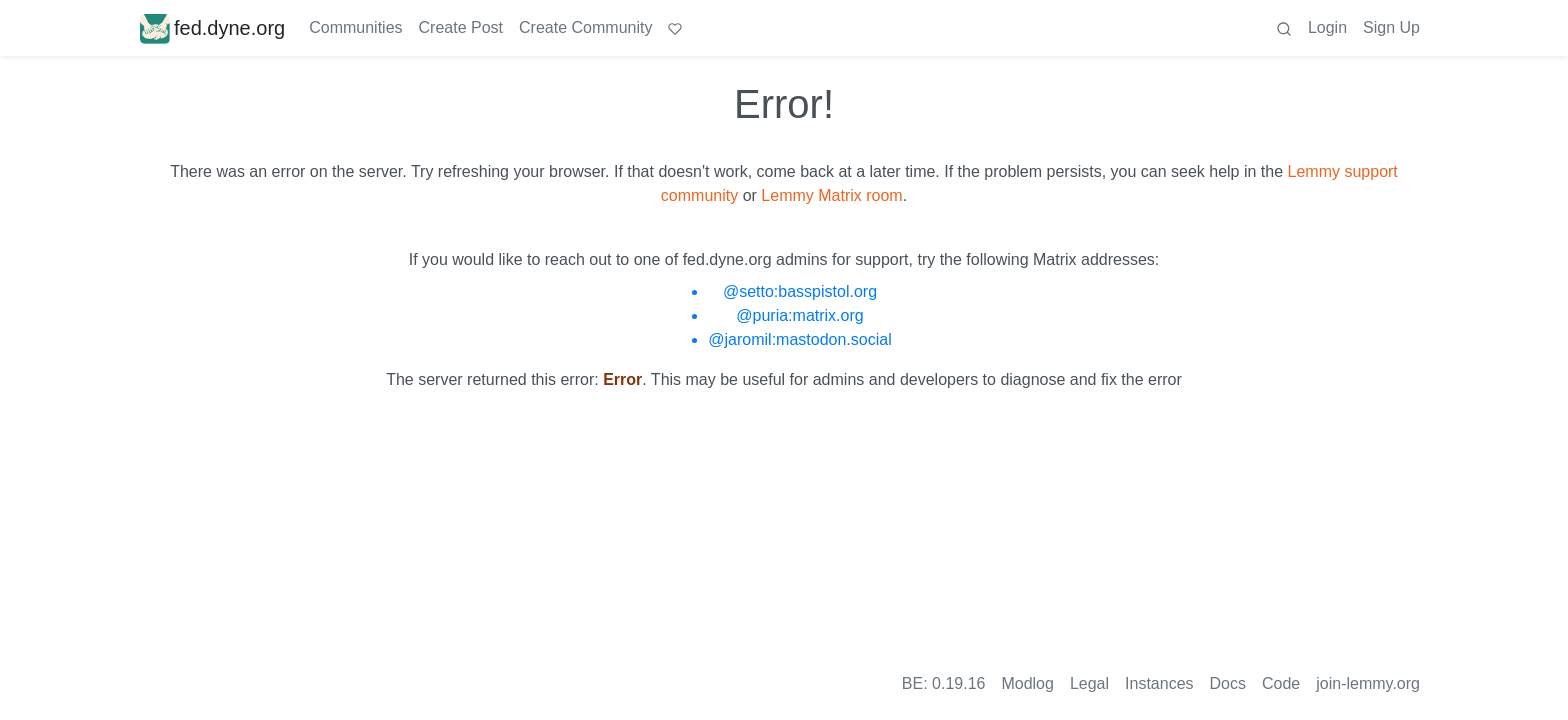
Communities (355, 27)
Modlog (1027, 683)
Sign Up (1391, 27)
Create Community (585, 27)
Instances (1159, 683)
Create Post (461, 27)
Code (1281, 683)
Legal (1089, 683)
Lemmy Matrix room (831, 195)
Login (1327, 27)
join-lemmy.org (1368, 683)
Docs (1228, 683)
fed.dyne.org (212, 28)
